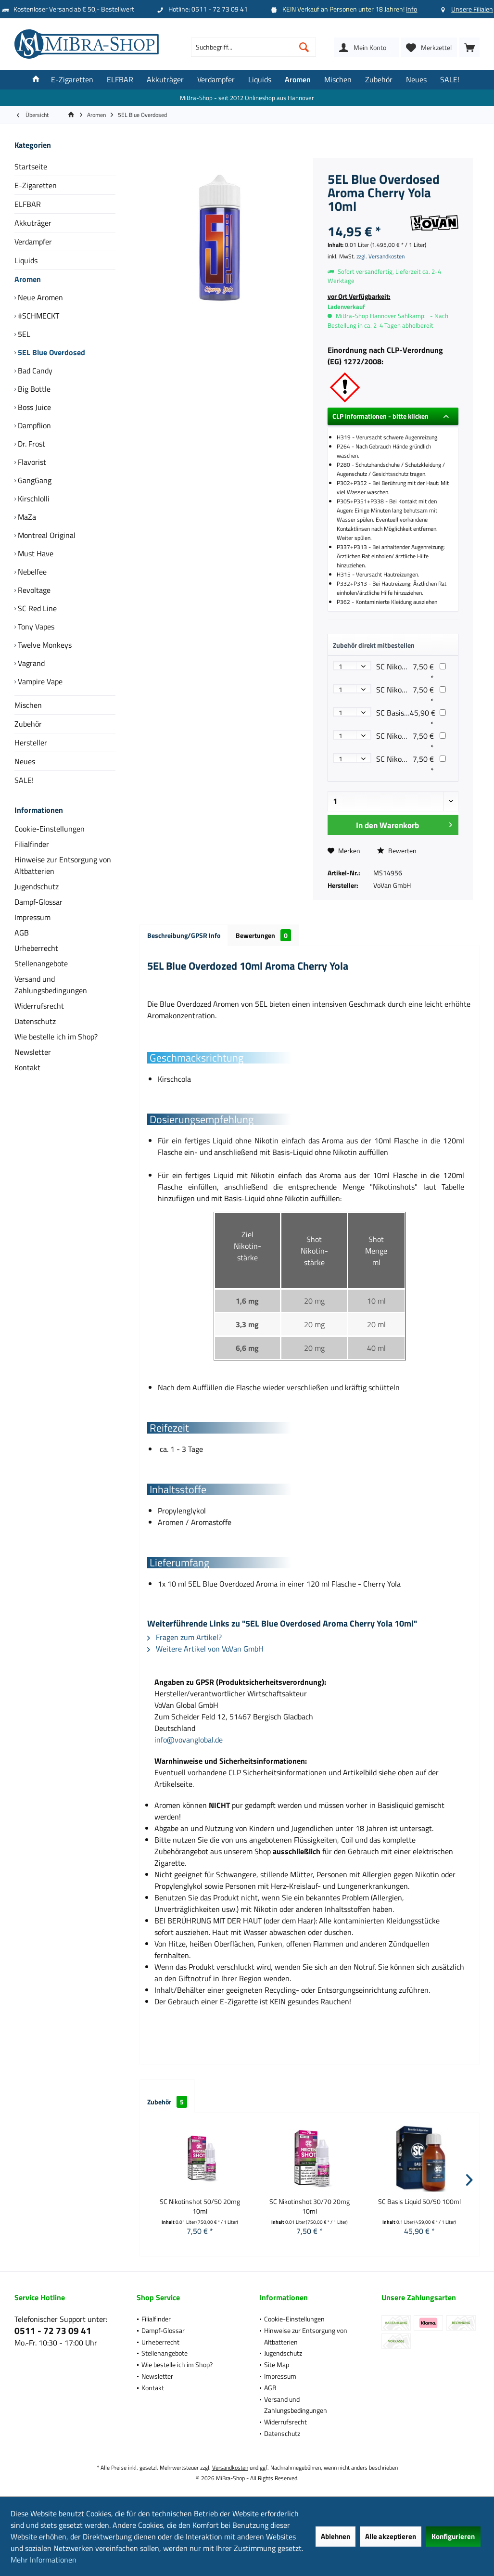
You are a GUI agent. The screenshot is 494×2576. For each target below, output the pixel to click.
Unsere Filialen (472, 9)
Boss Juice (33, 407)
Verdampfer (33, 241)
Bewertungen (263, 935)
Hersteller (30, 742)
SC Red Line (36, 608)
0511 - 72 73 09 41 (52, 2330)
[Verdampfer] (215, 80)
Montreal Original (46, 535)
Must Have (34, 553)
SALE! (24, 780)
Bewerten (397, 851)
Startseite (30, 166)
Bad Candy (34, 370)
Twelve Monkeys (44, 645)
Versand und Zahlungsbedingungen (50, 984)
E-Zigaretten (35, 185)
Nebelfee (31, 571)
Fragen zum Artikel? (184, 1637)
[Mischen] (337, 80)
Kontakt (27, 1067)
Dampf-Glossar (38, 902)
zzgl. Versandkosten (380, 256)
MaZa (26, 517)
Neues (24, 761)
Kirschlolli (33, 498)
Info (411, 9)
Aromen (27, 279)
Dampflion (33, 425)
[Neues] (416, 80)
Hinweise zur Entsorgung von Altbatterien (62, 865)
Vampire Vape (39, 681)
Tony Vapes (35, 626)
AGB (21, 932)
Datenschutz (35, 1021)
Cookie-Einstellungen (49, 828)
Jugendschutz (36, 886)
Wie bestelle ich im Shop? (56, 1036)
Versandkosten (230, 2467)
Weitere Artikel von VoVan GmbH (205, 1648)
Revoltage (33, 590)
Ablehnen (335, 2536)
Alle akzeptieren (390, 2536)
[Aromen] (297, 80)
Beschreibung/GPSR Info (183, 935)
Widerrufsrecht (39, 1006)
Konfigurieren (453, 2536)
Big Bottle (33, 389)
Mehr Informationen (43, 2559)
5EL (23, 334)
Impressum (32, 917)
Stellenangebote (41, 963)
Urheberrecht (36, 948)
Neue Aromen (39, 297)
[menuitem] (469, 47)
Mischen (28, 705)
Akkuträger (32, 223)
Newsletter (32, 1052)
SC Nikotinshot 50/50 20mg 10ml (200, 2206)
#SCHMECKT (37, 315)
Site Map (276, 2364)
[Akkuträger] (165, 80)
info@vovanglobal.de (188, 1739)
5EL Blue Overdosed (50, 352)
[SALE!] (449, 80)
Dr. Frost (30, 443)
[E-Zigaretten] (72, 80)
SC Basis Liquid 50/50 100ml (419, 2201)
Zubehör (28, 724)
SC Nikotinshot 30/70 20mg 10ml (309, 2206)
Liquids (26, 260)
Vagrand (30, 663)
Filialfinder (31, 844)
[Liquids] (259, 80)
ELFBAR (27, 204)
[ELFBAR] (120, 80)
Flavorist (31, 462)
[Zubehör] (378, 80)
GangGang (33, 480)
